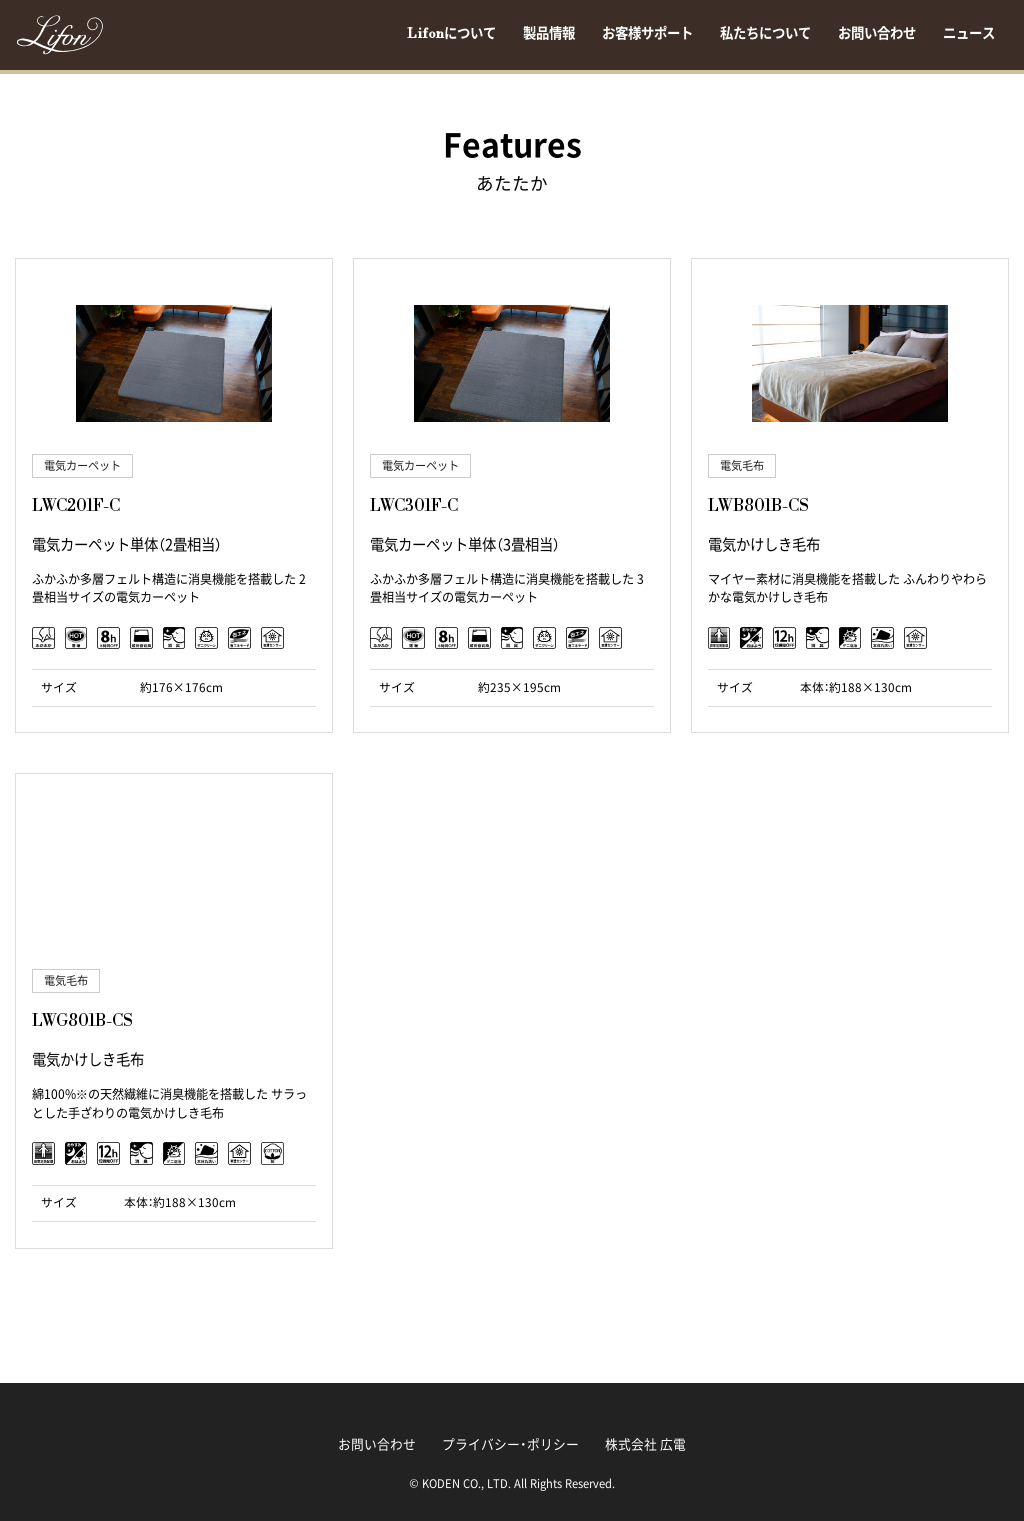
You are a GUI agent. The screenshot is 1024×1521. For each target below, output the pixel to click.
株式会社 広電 (645, 1443)
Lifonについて (451, 34)
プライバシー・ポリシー (510, 1443)
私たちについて (765, 34)
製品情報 (549, 34)
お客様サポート (647, 34)
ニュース (969, 34)
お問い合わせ (877, 34)
